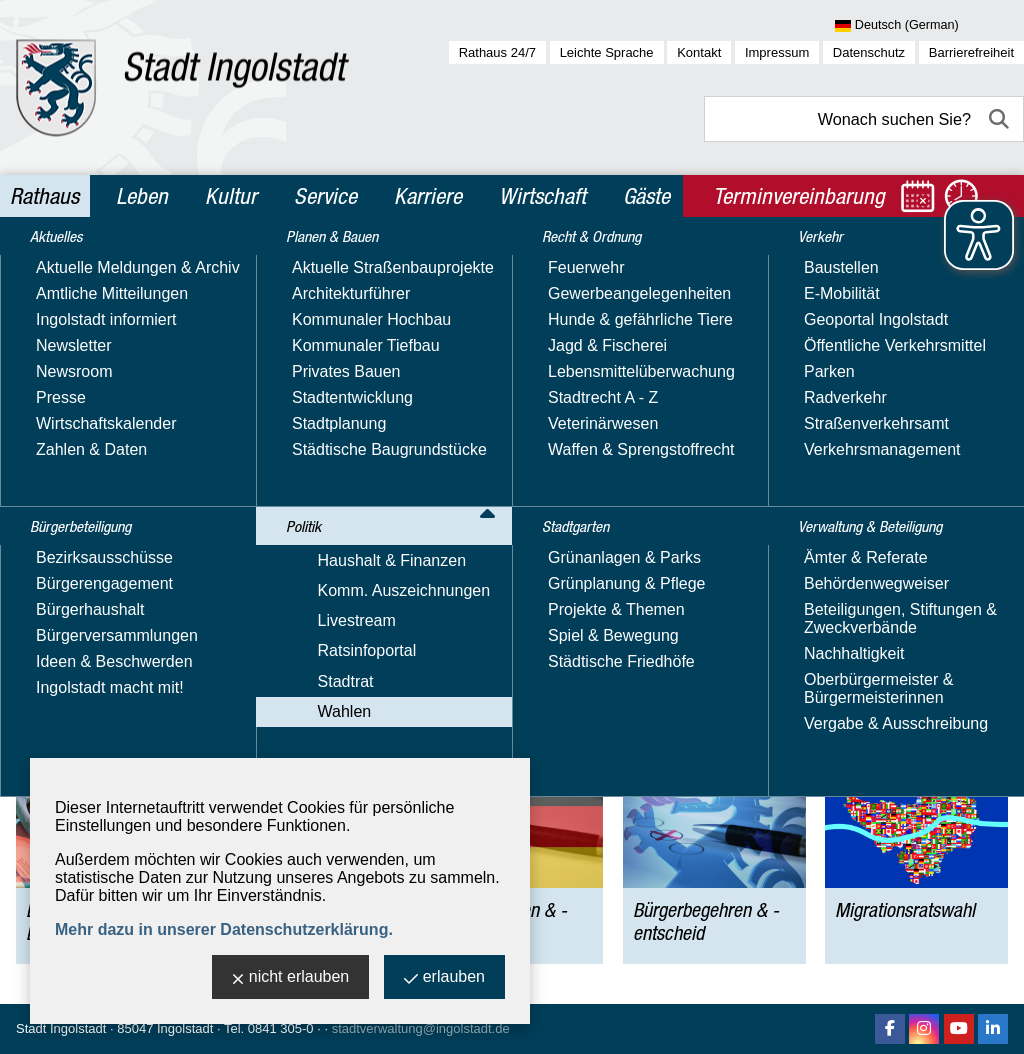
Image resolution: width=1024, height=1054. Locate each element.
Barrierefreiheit (971, 52)
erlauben (444, 978)
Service (325, 196)
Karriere (428, 196)
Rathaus (44, 196)
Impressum (777, 52)
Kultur (231, 196)
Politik (146, 263)
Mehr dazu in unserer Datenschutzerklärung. (224, 929)
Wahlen (207, 263)
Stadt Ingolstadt (61, 1028)
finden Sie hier (524, 399)
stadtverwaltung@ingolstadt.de (421, 1028)
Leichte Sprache (607, 52)
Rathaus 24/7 (497, 52)
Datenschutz (869, 52)
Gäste (646, 196)
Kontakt (699, 52)
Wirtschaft (542, 196)
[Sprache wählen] (929, 26)
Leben (142, 196)
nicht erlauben (291, 978)
